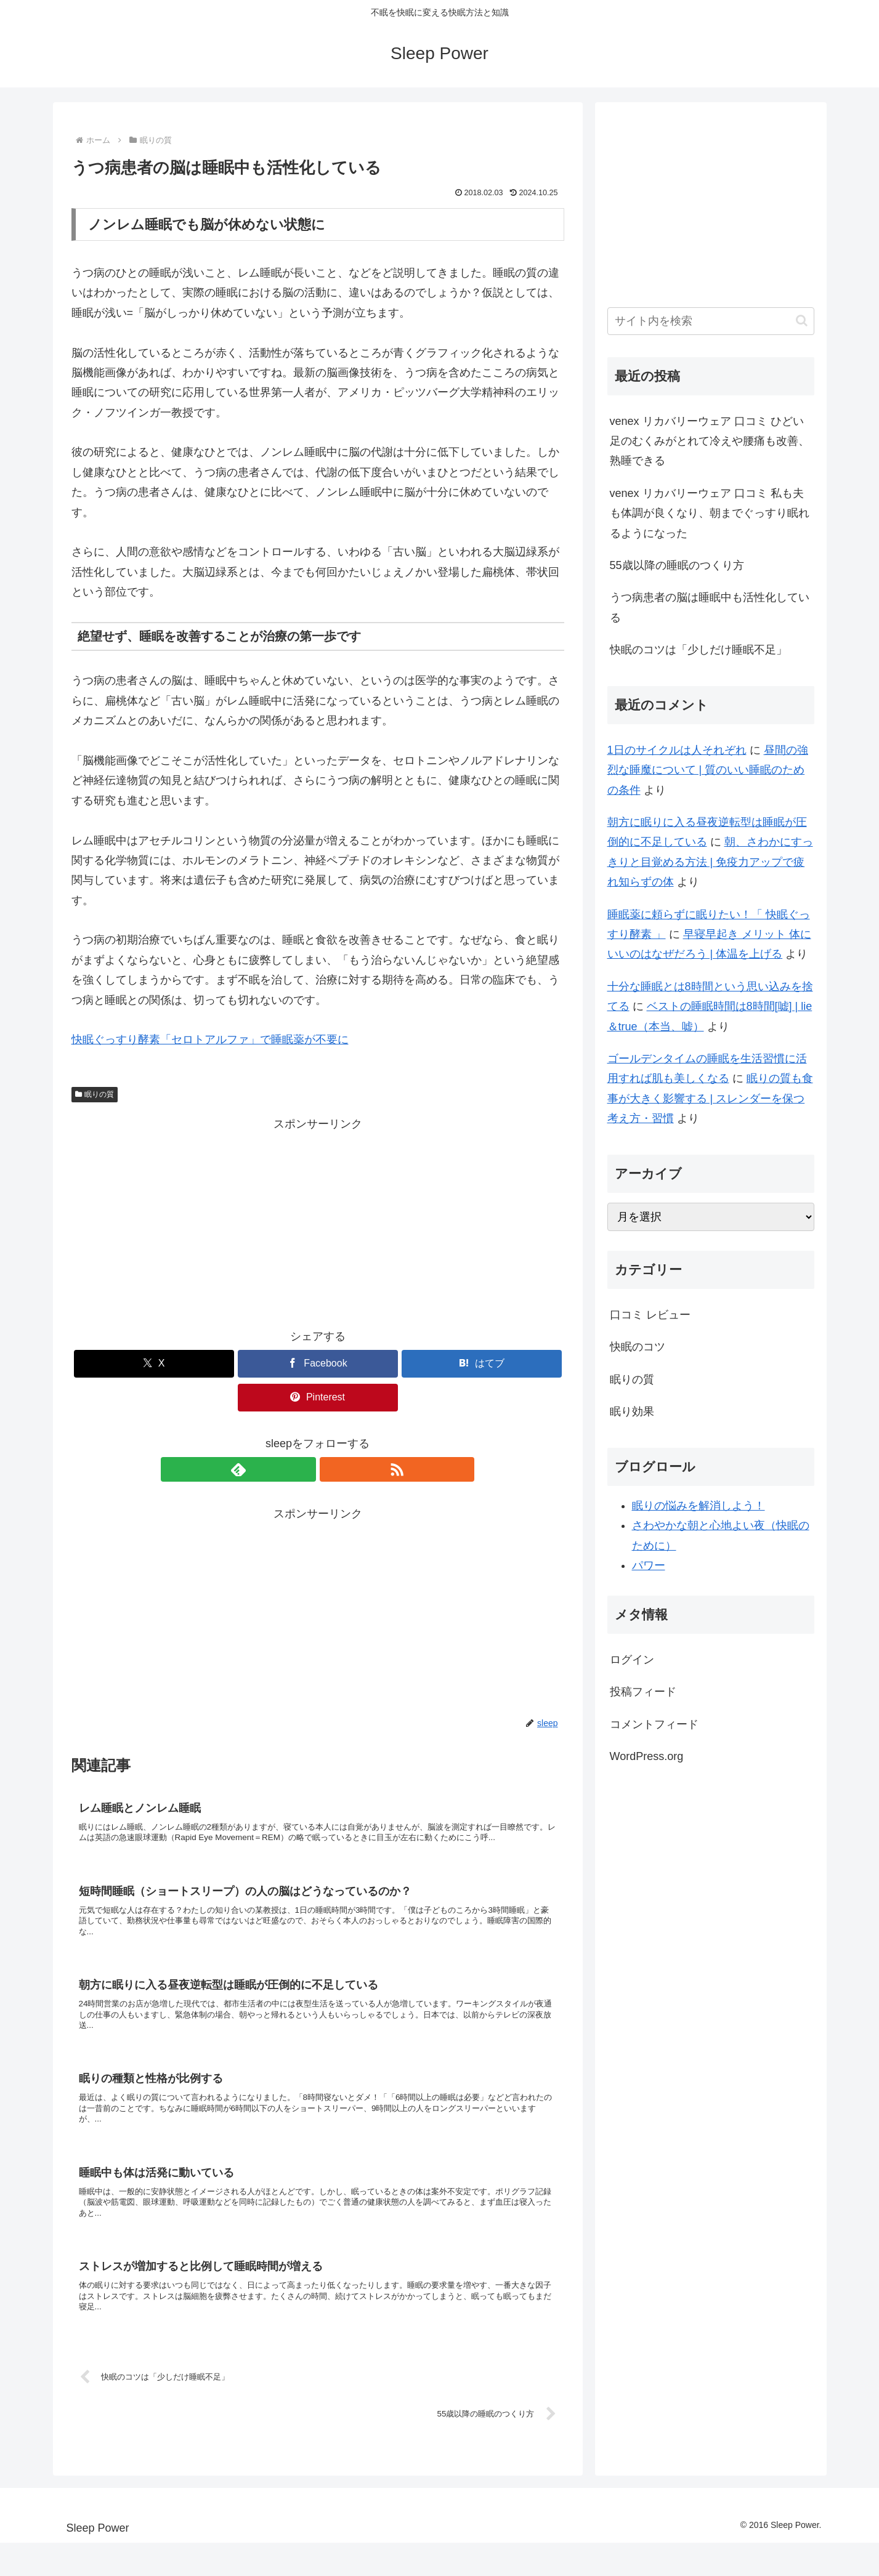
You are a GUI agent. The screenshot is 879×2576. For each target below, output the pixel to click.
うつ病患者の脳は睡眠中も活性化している (709, 607)
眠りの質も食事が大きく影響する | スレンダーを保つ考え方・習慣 (710, 1098)
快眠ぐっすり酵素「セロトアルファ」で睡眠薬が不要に (210, 1039)
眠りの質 (95, 1094)
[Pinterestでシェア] (318, 1397)
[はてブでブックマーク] (482, 1364)
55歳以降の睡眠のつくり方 (677, 565)
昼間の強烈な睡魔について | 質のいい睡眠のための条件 (707, 770)
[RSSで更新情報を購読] (332, 1469)
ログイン (632, 1659)
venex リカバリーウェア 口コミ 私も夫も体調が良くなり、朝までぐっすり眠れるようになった (709, 513)
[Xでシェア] (154, 1364)
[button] (801, 320)
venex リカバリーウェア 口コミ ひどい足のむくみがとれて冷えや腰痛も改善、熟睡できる (709, 441)
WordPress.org (647, 1756)
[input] (710, 321)
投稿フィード (643, 1692)
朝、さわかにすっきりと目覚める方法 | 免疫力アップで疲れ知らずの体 (710, 862)
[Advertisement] (317, 1220)
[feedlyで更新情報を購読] (303, 1469)
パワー (648, 1565)
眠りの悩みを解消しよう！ (698, 1506)
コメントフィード (654, 1724)
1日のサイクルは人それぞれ (677, 750)
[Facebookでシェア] (318, 1364)
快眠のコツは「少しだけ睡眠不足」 (698, 650)
